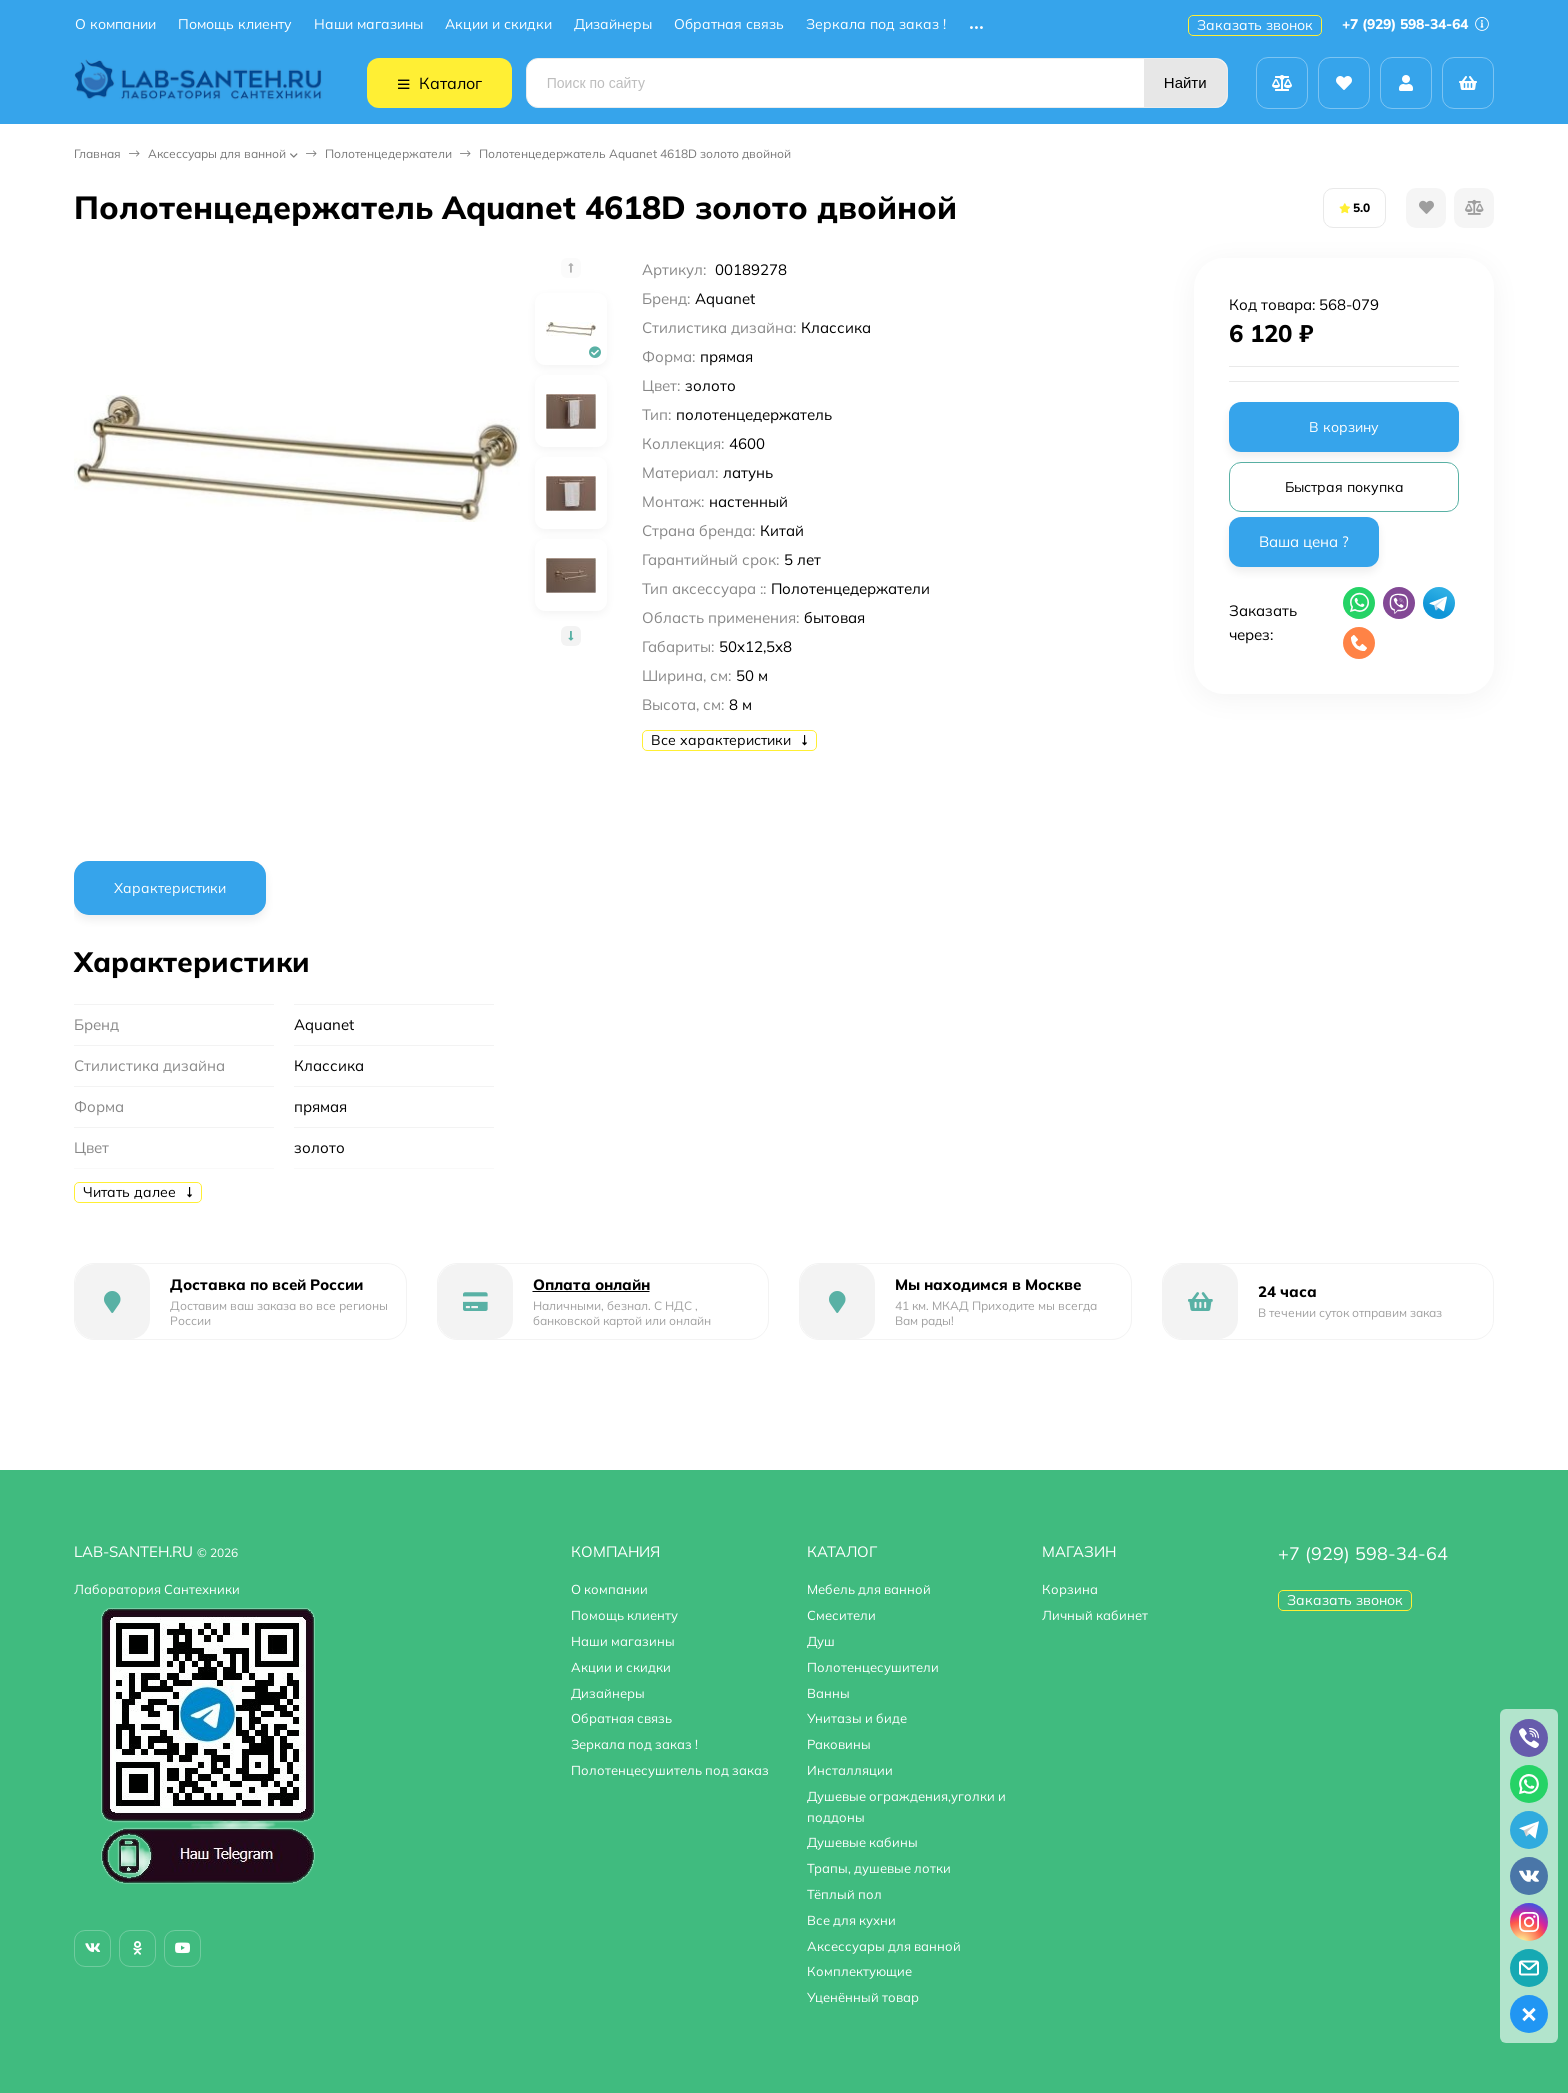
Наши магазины (368, 24)
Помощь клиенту (235, 24)
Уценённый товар (863, 1997)
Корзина (1070, 1589)
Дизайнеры (613, 24)
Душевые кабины (862, 1842)
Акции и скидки (498, 24)
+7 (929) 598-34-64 (1415, 24)
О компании (115, 24)
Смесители (841, 1615)
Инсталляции (850, 1770)
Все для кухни (851, 1920)
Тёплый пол (844, 1894)
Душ (821, 1641)
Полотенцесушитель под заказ (670, 1770)
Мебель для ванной (869, 1589)
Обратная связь (729, 24)
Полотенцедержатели (388, 153)
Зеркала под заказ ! (876, 24)
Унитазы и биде (857, 1718)
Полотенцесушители (873, 1667)
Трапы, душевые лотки (879, 1868)
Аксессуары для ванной (217, 153)
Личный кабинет (1095, 1615)
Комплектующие (859, 1971)
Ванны (828, 1693)
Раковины (839, 1744)
